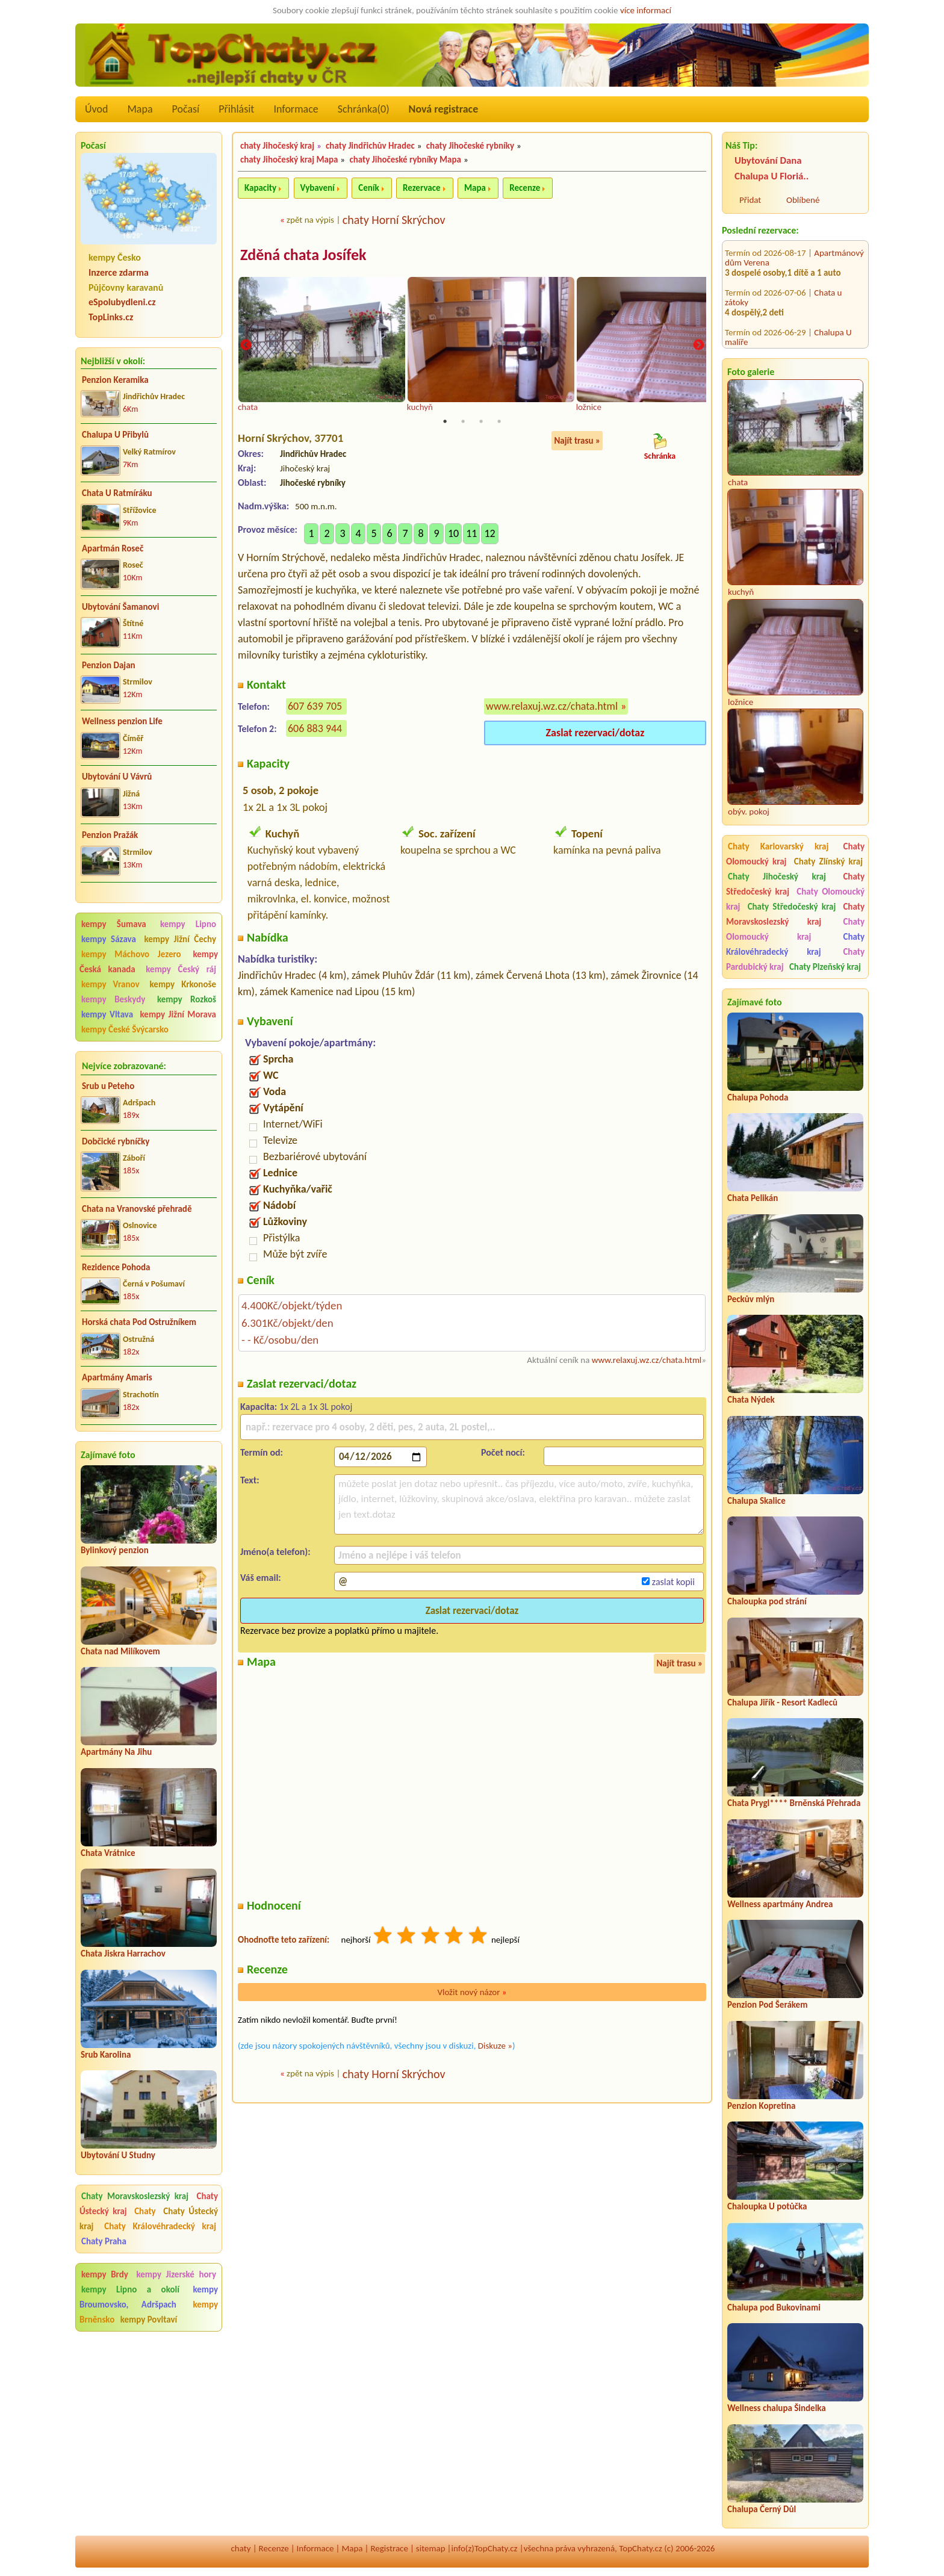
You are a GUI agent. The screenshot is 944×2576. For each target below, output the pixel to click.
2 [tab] (463, 423)
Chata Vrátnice (108, 1853)
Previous (245, 346)
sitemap (431, 2548)
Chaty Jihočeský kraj (777, 876)
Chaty (147, 2211)
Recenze (524, 187)
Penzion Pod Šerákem (767, 2004)
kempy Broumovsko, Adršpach (148, 2297)
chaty (241, 2548)
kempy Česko (114, 257)
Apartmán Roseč (112, 548)
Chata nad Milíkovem (120, 1651)
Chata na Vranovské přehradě (136, 1208)
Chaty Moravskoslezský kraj (134, 2196)
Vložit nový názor (471, 1993)
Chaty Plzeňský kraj (825, 966)
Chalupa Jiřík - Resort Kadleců (782, 1702)
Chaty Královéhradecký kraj (160, 2226)
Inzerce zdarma (118, 272)
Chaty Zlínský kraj (828, 861)
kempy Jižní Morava (178, 1014)
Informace (295, 109)
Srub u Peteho (108, 1086)
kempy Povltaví (149, 2319)
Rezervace (421, 187)
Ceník (368, 187)
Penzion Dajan (108, 665)
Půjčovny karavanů (125, 287)
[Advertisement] (148, 2417)
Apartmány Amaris (117, 1377)
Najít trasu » (577, 441)
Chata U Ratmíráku (117, 493)
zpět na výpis (310, 219)
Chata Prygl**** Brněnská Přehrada (793, 1803)
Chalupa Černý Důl (761, 2509)
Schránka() (364, 109)
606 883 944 (315, 729)
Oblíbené (802, 199)
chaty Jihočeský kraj (277, 145)
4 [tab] (499, 423)
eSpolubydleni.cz (122, 302)
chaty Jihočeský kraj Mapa (289, 159)
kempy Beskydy (113, 999)
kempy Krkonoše (183, 984)
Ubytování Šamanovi (120, 606)
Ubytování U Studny (118, 2155)
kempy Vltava (107, 1014)
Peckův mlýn (750, 1299)
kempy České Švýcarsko (125, 1029)
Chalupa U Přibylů (115, 434)
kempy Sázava (108, 939)
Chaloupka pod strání (767, 1601)
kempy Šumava (113, 924)
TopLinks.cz (110, 317)
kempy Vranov (110, 984)
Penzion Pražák (110, 835)
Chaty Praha (103, 2241)
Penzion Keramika (115, 379)
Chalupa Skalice (756, 1500)
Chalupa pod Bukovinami (774, 2307)
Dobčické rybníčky (115, 1141)
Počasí (186, 109)
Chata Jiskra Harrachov (123, 1953)
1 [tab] (445, 423)
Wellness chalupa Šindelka (776, 2408)
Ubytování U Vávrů (117, 776)
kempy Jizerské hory (176, 2274)
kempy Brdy (104, 2274)
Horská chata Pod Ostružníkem (139, 1322)
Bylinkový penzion (115, 1550)
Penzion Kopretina (761, 2105)
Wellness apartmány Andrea (780, 1904)
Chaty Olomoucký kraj (795, 929)
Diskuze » (495, 2046)
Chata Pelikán (752, 1198)
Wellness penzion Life (122, 721)
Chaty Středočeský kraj (792, 906)
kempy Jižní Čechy (180, 939)
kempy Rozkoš (186, 999)
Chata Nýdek (751, 1399)
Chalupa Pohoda (757, 1097)
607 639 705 (315, 707)
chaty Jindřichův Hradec (370, 145)
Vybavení (317, 187)
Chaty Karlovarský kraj (778, 846)
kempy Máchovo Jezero (131, 954)
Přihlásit (236, 109)
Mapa (139, 109)
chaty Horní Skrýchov (394, 220)
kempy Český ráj (181, 969)
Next (698, 346)
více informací (645, 10)
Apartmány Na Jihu (116, 1751)
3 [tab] (481, 423)
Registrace (389, 2548)
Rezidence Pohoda (116, 1267)
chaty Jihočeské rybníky (470, 145)
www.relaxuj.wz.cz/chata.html (552, 707)
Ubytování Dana (768, 160)
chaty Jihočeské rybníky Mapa (405, 159)
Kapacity (260, 187)
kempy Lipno (188, 924)
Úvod (96, 109)
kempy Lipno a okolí (130, 2289)
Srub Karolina (106, 2054)
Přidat (750, 199)
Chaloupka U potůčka (767, 2206)
